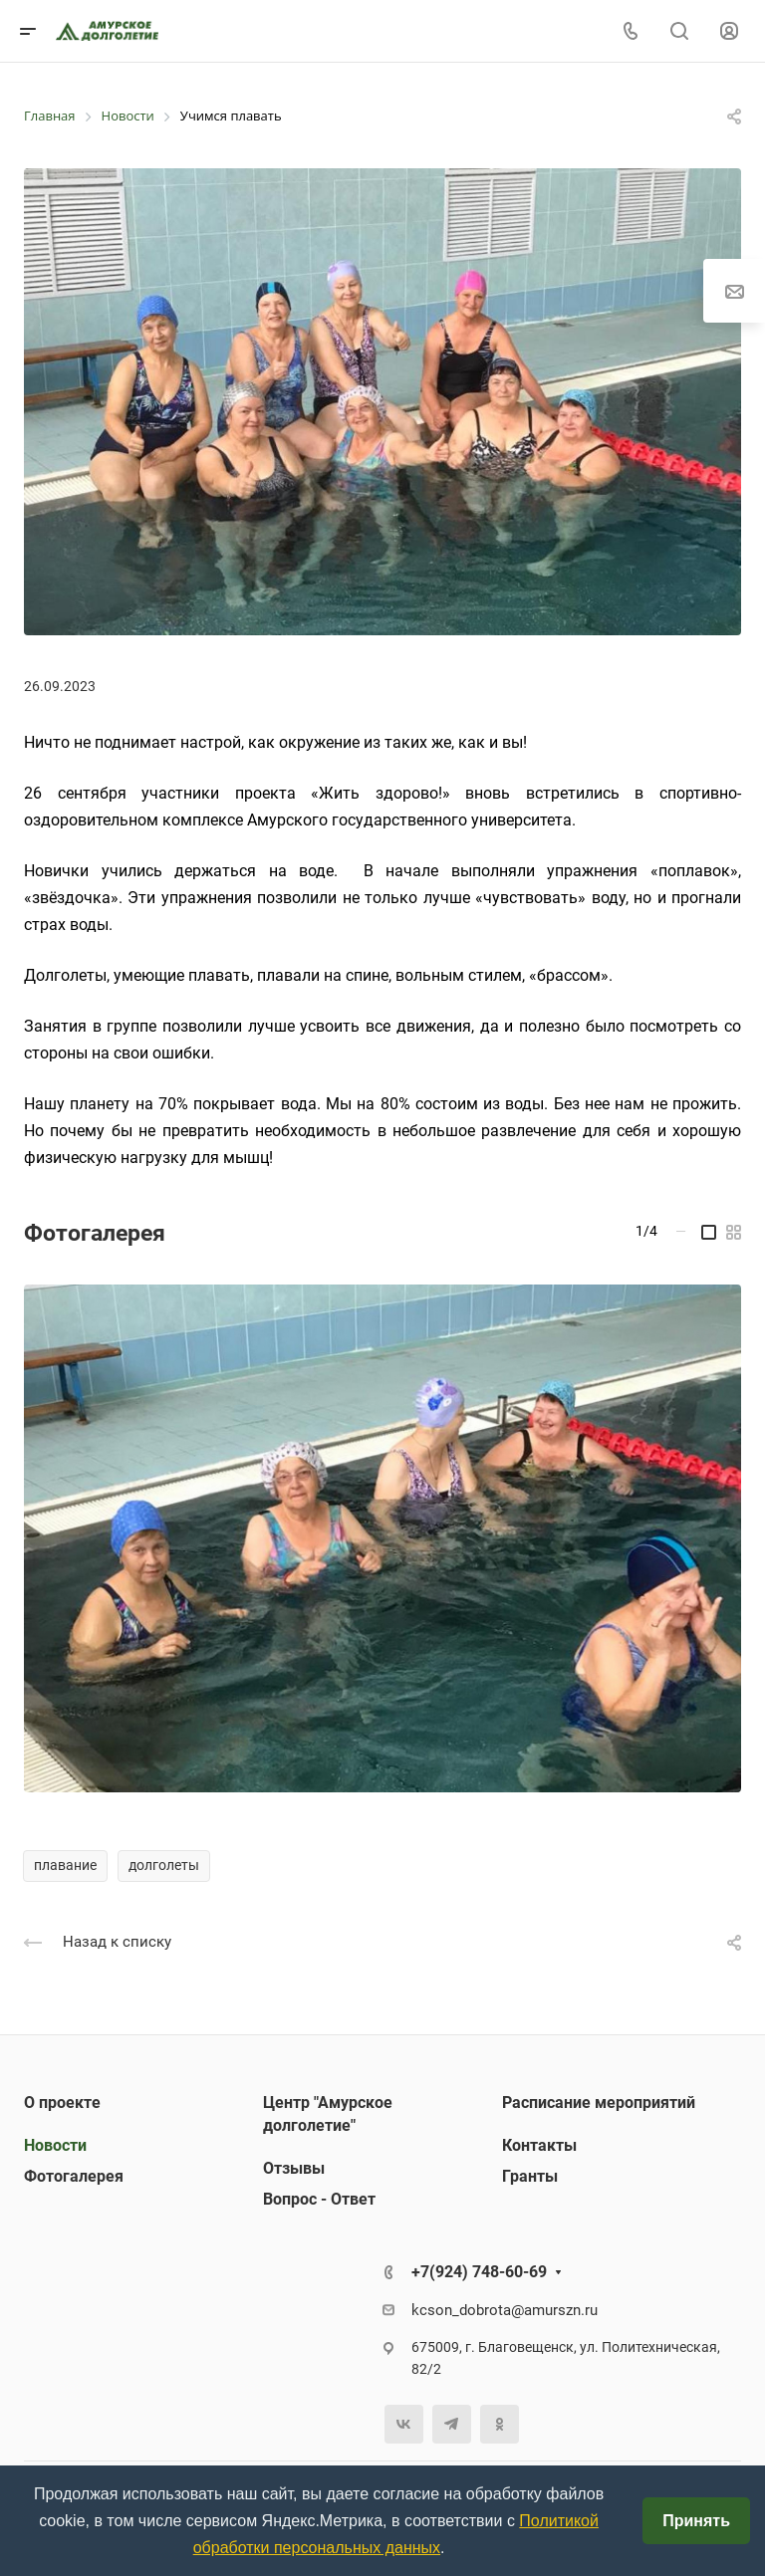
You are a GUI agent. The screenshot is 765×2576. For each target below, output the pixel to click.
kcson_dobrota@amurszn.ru (504, 2310)
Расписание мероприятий (598, 2102)
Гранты (530, 2176)
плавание (65, 1865)
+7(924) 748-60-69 (479, 2271)
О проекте (62, 2102)
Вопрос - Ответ (319, 2199)
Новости (55, 2145)
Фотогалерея (74, 2176)
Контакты (539, 2145)
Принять (696, 2520)
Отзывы (294, 2168)
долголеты (163, 1865)
